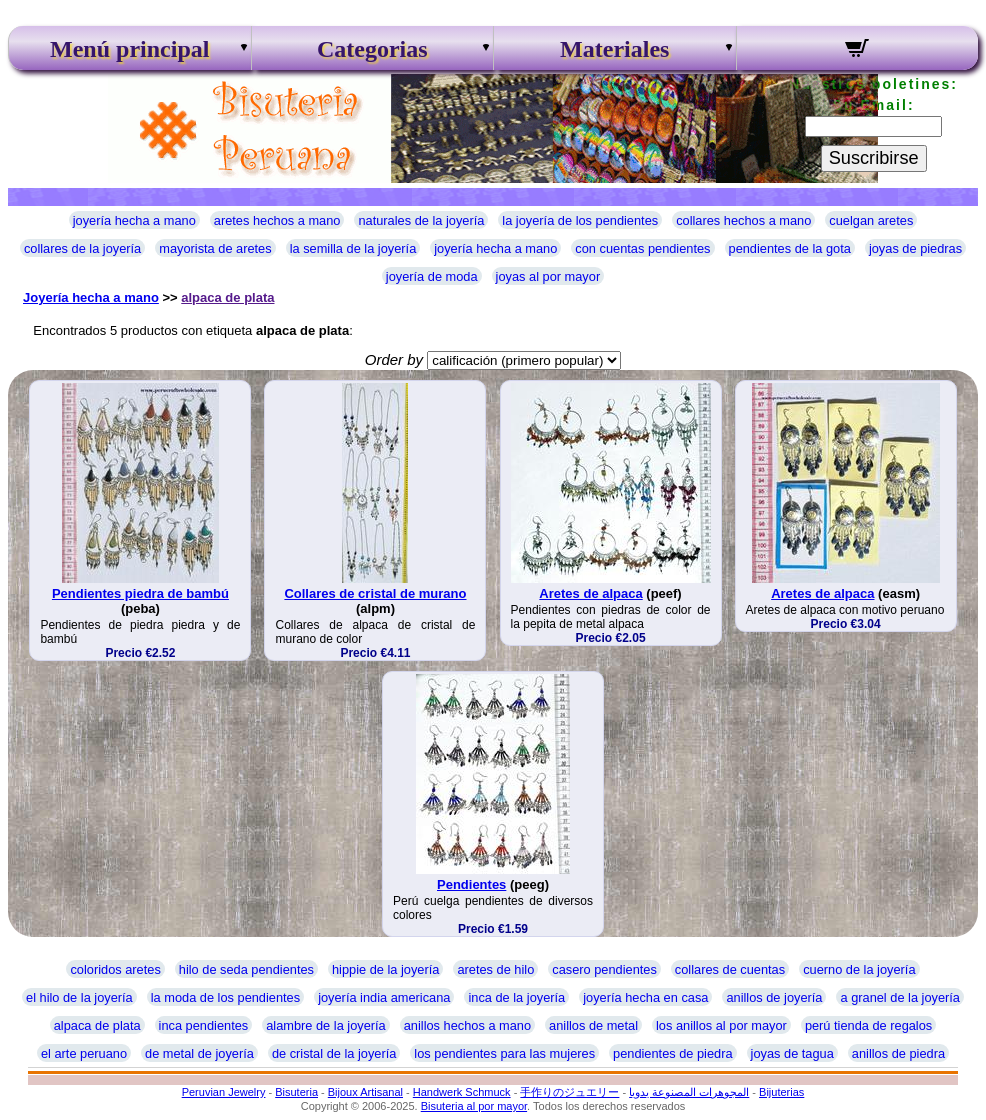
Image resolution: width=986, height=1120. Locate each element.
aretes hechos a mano (277, 220)
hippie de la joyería (385, 969)
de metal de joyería (199, 1053)
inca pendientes (204, 1025)
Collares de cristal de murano (375, 593)
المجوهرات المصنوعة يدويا (689, 1092)
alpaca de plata (227, 297)
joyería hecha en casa (645, 997)
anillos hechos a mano (467, 1025)
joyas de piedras (915, 248)
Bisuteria (296, 1092)
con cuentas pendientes (642, 248)
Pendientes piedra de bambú (140, 593)
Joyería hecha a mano (91, 297)
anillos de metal (593, 1025)
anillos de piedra (898, 1053)
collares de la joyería (82, 248)
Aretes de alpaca (590, 593)
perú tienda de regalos (868, 1025)
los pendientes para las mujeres (504, 1053)
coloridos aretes (115, 969)
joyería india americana (384, 997)
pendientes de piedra (673, 1053)
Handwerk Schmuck (462, 1092)
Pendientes (471, 884)
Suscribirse (874, 158)
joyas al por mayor (548, 276)
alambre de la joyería (326, 1025)
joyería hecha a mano (134, 220)
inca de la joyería (516, 997)
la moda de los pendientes (225, 997)
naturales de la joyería (421, 220)
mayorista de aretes (215, 248)
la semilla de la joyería (353, 248)
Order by (394, 359)
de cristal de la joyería (334, 1053)
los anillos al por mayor (721, 1025)
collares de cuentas (730, 969)
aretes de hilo (495, 969)
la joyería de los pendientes (580, 220)
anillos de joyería (774, 997)
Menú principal (129, 49)
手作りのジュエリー (569, 1092)
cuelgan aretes (871, 220)
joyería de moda (432, 276)
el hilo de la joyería (79, 997)
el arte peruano (84, 1053)
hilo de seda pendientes (246, 969)
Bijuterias (781, 1092)
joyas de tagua (792, 1053)
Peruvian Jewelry (224, 1092)
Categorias (372, 49)
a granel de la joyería (900, 997)
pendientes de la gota (790, 248)
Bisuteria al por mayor (474, 1106)
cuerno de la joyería (859, 969)
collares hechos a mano (743, 220)
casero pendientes (604, 969)
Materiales (614, 49)
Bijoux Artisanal (365, 1092)
